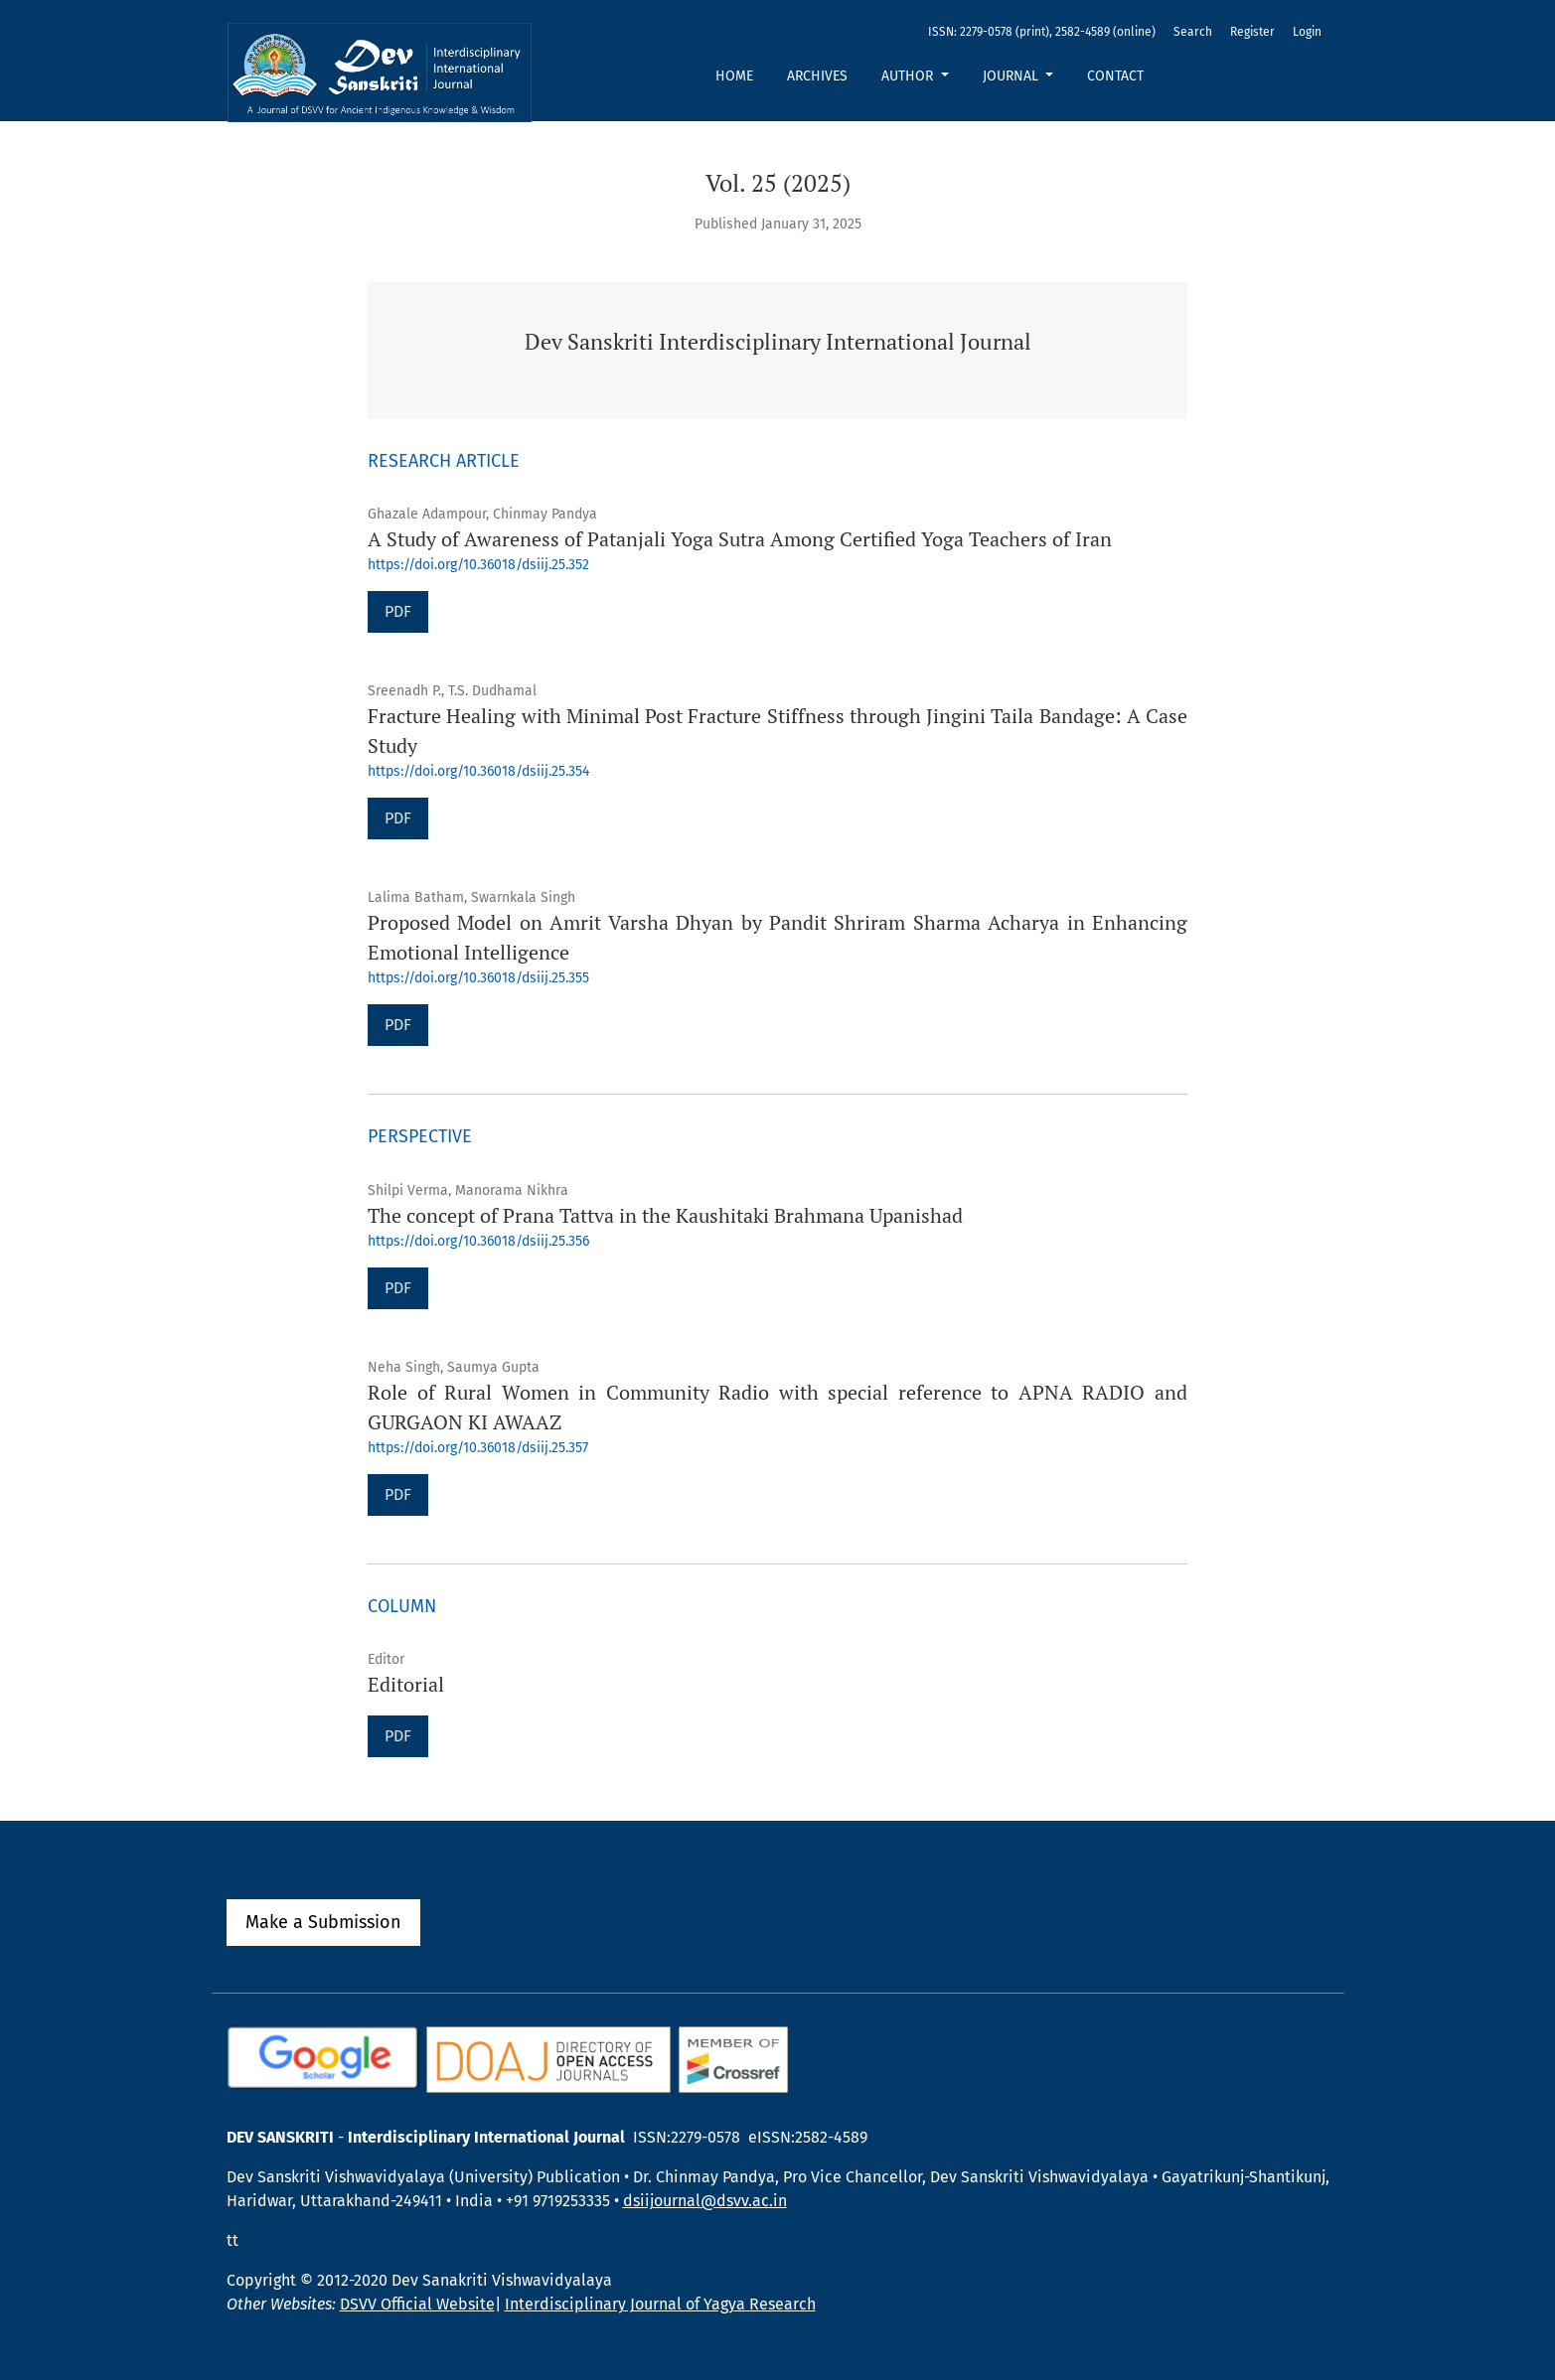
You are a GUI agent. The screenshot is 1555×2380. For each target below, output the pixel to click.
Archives (817, 76)
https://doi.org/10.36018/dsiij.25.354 (478, 771)
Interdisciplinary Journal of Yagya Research (660, 2304)
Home (734, 76)
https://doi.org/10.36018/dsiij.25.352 (478, 564)
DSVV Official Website (417, 2304)
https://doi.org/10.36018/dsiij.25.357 (478, 1447)
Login (1307, 32)
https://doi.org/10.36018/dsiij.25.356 (478, 1241)
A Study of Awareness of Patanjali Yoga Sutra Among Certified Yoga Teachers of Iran (740, 538)
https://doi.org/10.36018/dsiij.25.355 (478, 977)
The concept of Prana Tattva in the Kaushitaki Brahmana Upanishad (665, 1215)
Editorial (406, 1684)
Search (1192, 32)
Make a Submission (323, 1922)
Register (1252, 32)
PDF (398, 611)
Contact (1115, 76)
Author (909, 76)
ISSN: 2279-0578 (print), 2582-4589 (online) (1042, 32)
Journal (1012, 76)
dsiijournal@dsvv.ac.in (705, 2200)
